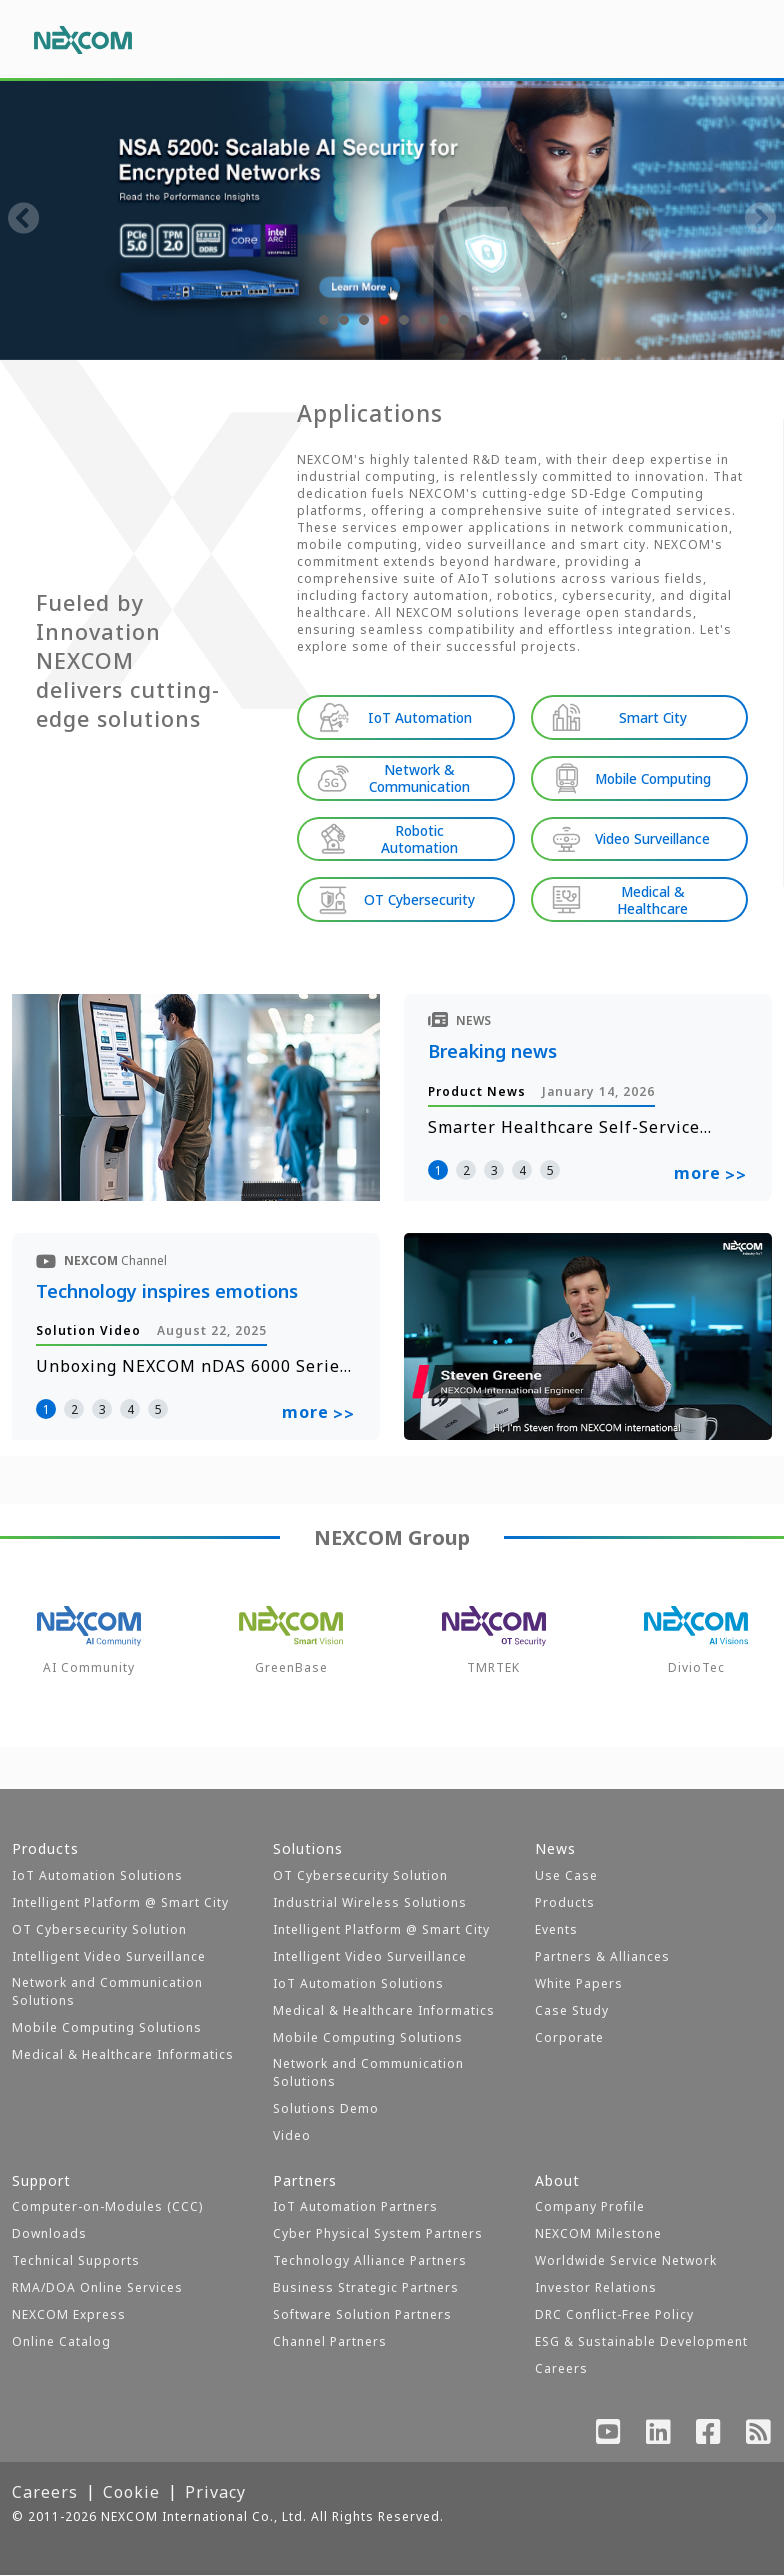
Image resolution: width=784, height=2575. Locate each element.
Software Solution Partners (362, 2314)
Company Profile (590, 2206)
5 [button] (550, 1168)
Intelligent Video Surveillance (109, 1956)
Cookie (131, 2492)
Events (556, 1929)
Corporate (569, 2037)
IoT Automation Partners (355, 2206)
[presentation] (24, 220)
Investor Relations (596, 2287)
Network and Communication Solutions (107, 1991)
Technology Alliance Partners (370, 2260)
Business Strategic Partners (366, 2287)
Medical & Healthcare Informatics (123, 2054)
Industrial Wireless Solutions (370, 1902)
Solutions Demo (326, 2108)
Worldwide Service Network (626, 2260)
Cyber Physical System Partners (378, 2233)
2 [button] (466, 1168)
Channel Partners (330, 2341)
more (710, 1173)
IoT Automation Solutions (97, 1875)
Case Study (572, 2010)
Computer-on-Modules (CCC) (107, 2206)
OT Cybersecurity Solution (99, 1929)
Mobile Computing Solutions (107, 2027)
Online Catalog (61, 2341)
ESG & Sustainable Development (641, 2341)
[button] (322, 320)
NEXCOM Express (69, 2314)
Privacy (215, 2492)
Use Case (566, 1875)
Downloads (49, 2233)
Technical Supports (76, 2260)
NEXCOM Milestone (598, 2233)
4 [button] (522, 1168)
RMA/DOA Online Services (97, 2287)
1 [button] (438, 1168)
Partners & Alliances (602, 1956)
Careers (561, 2368)
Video (292, 2135)
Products (565, 1902)
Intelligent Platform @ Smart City (120, 1902)
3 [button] (494, 1168)
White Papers (579, 1983)
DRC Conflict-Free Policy (614, 2314)
